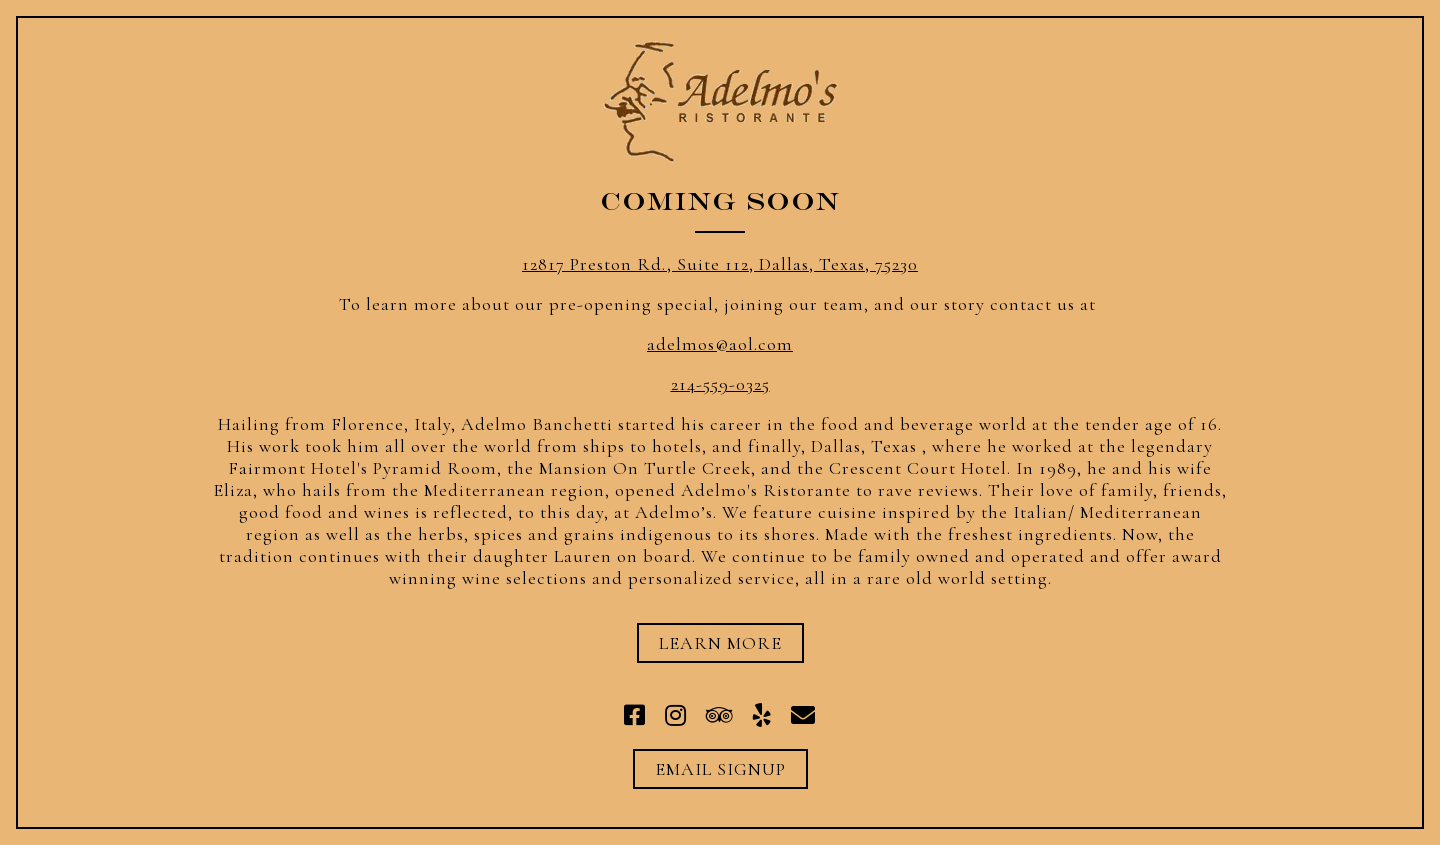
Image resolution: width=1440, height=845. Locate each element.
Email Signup (720, 769)
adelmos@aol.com (720, 344)
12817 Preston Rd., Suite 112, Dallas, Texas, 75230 (720, 264)
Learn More (720, 643)
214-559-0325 (720, 384)
